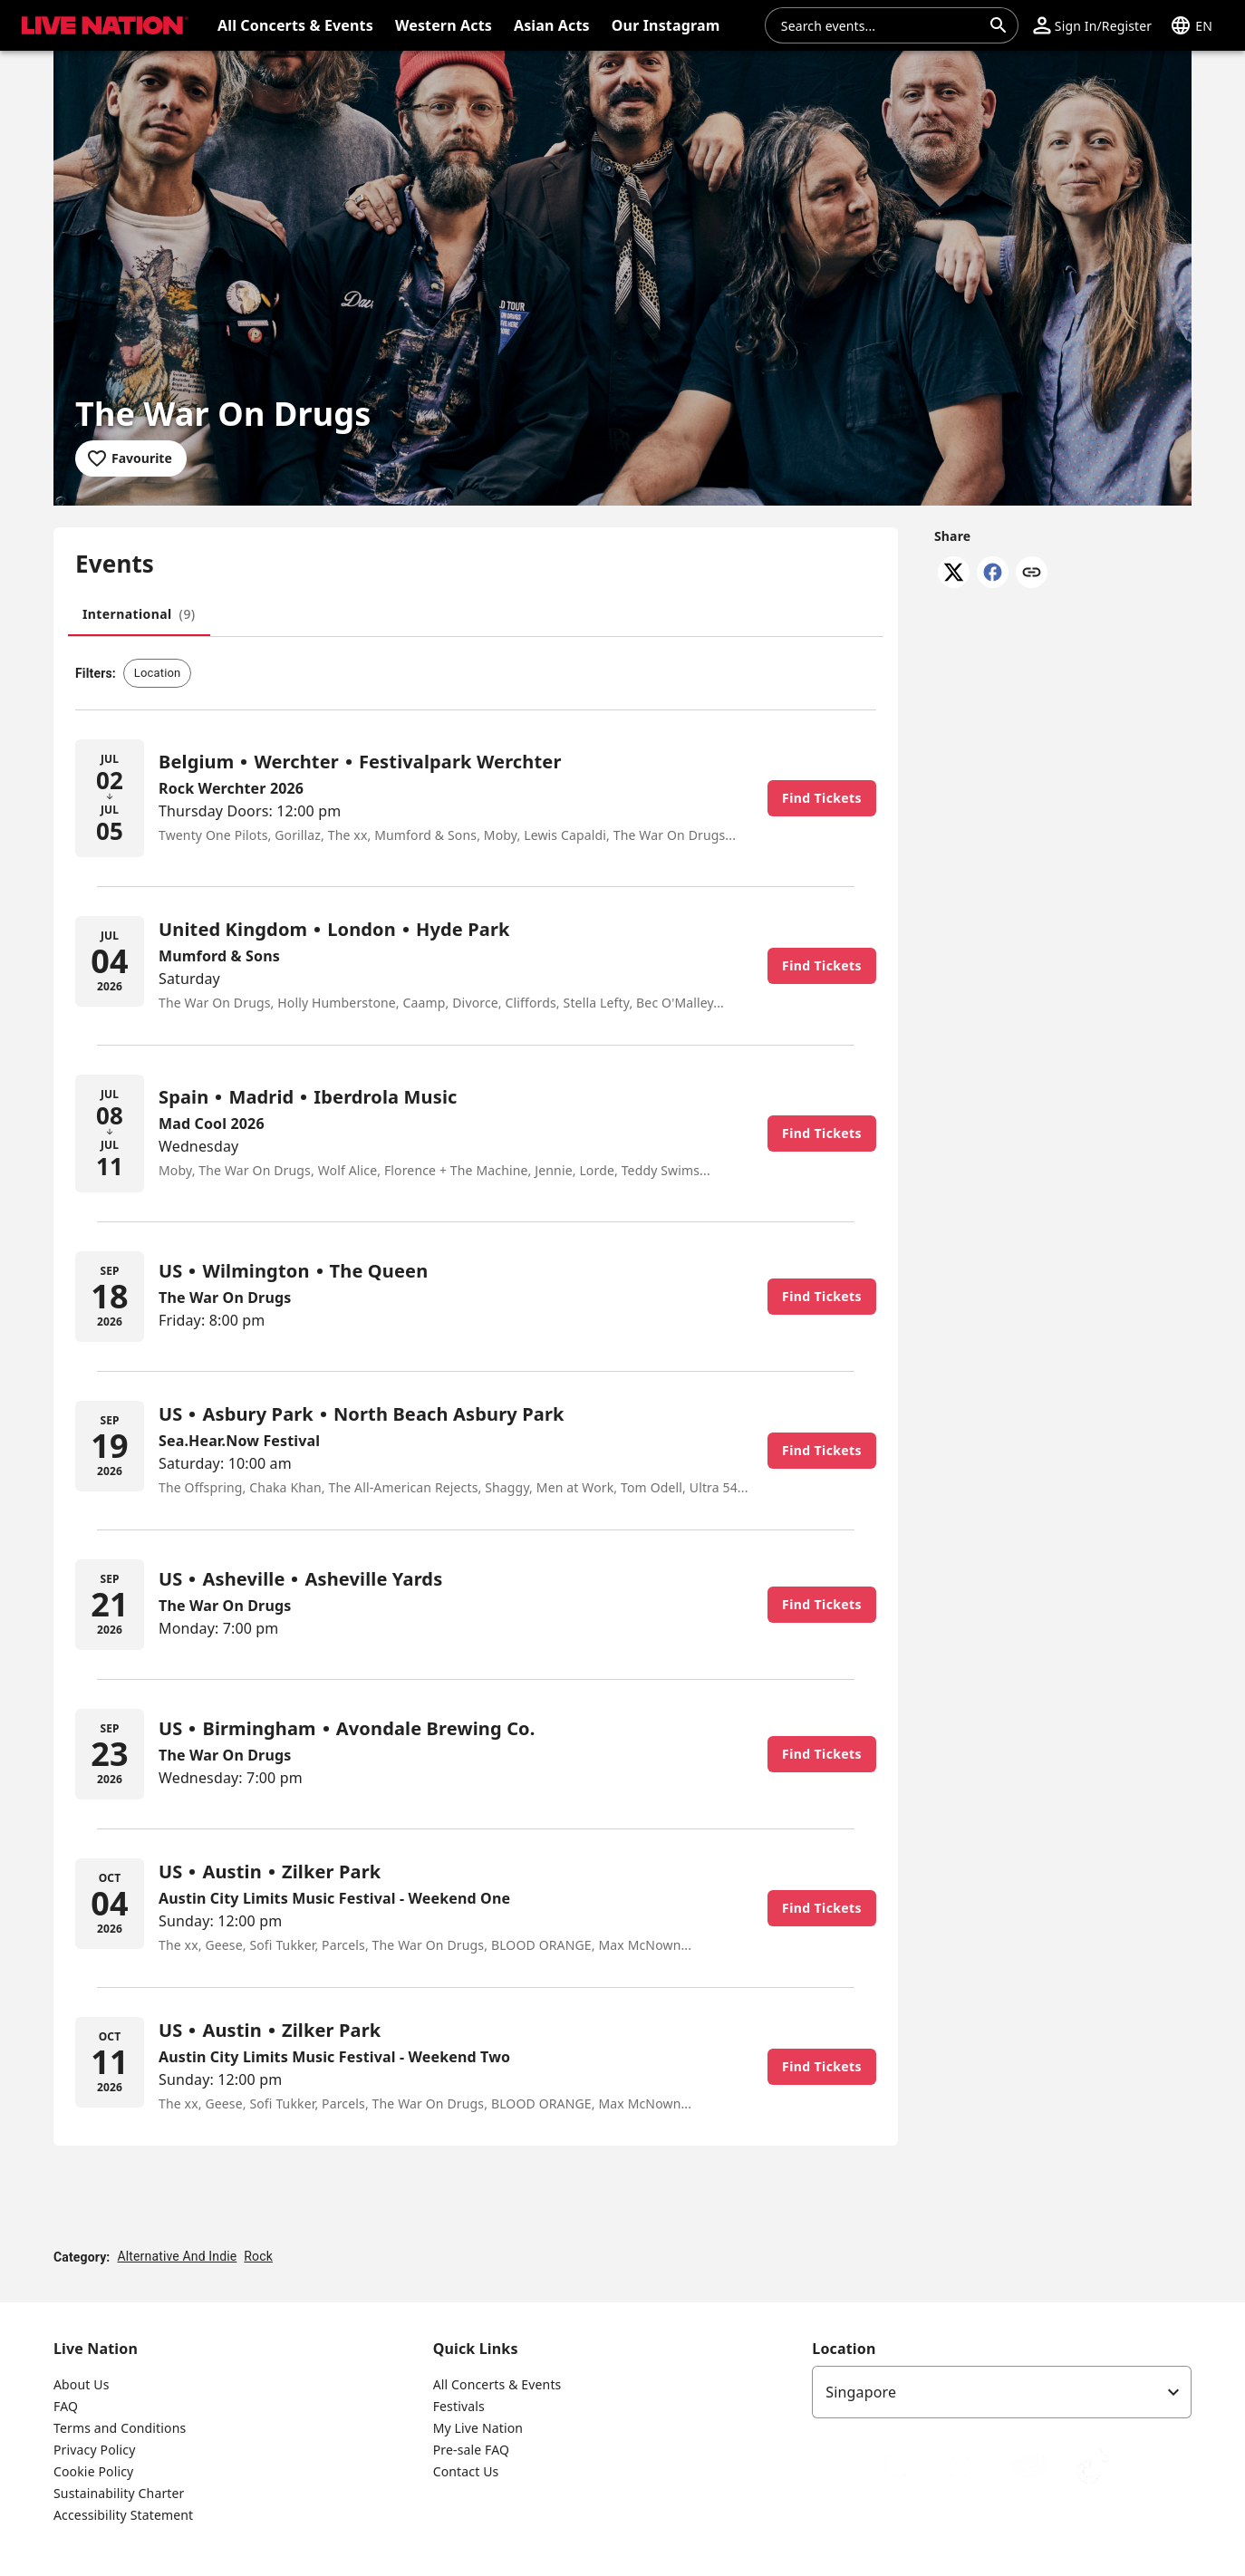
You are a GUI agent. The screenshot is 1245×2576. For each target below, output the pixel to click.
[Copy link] (1031, 573)
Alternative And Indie (176, 2256)
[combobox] (881, 25)
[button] (101, 25)
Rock (258, 2256)
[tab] (139, 614)
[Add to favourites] (131, 458)
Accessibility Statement (123, 2514)
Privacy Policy (94, 2449)
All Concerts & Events (497, 2384)
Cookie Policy (93, 2471)
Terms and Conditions (119, 2427)
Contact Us (466, 2471)
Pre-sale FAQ (471, 2449)
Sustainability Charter (119, 2493)
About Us (81, 2384)
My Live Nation (478, 2427)
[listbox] (1002, 2392)
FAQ (65, 2406)
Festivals (459, 2406)
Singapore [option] (860, 2392)
